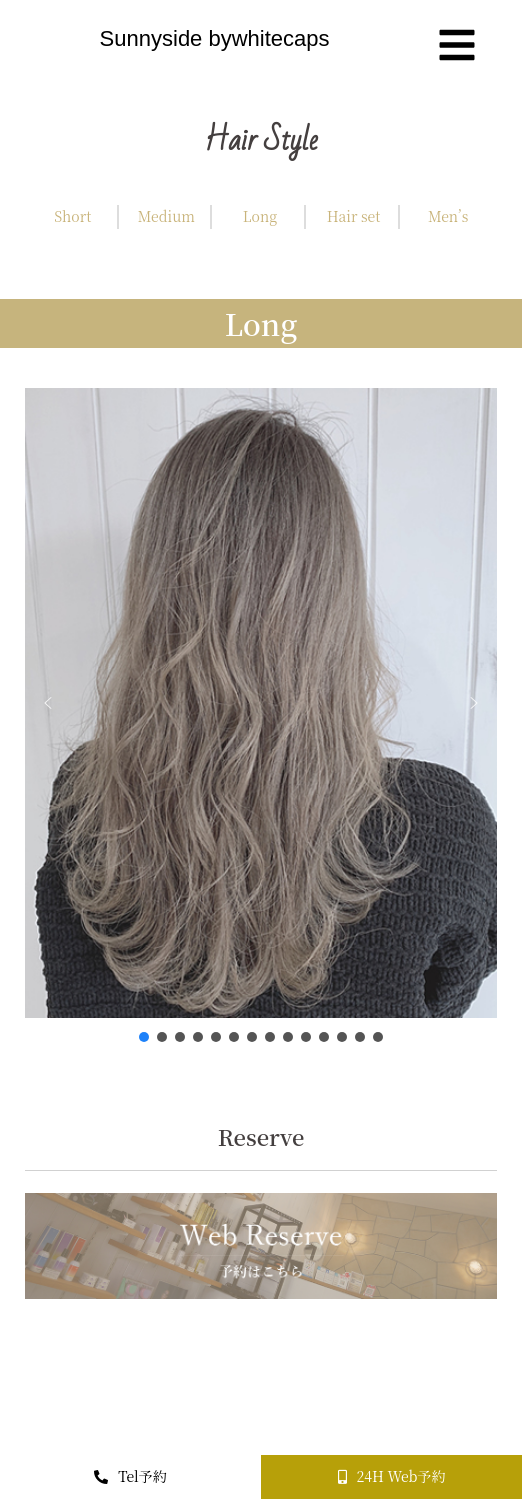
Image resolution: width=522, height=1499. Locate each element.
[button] (48, 703)
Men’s (448, 216)
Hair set (354, 216)
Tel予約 (130, 1476)
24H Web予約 (392, 1476)
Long (260, 216)
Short (72, 216)
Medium (166, 216)
